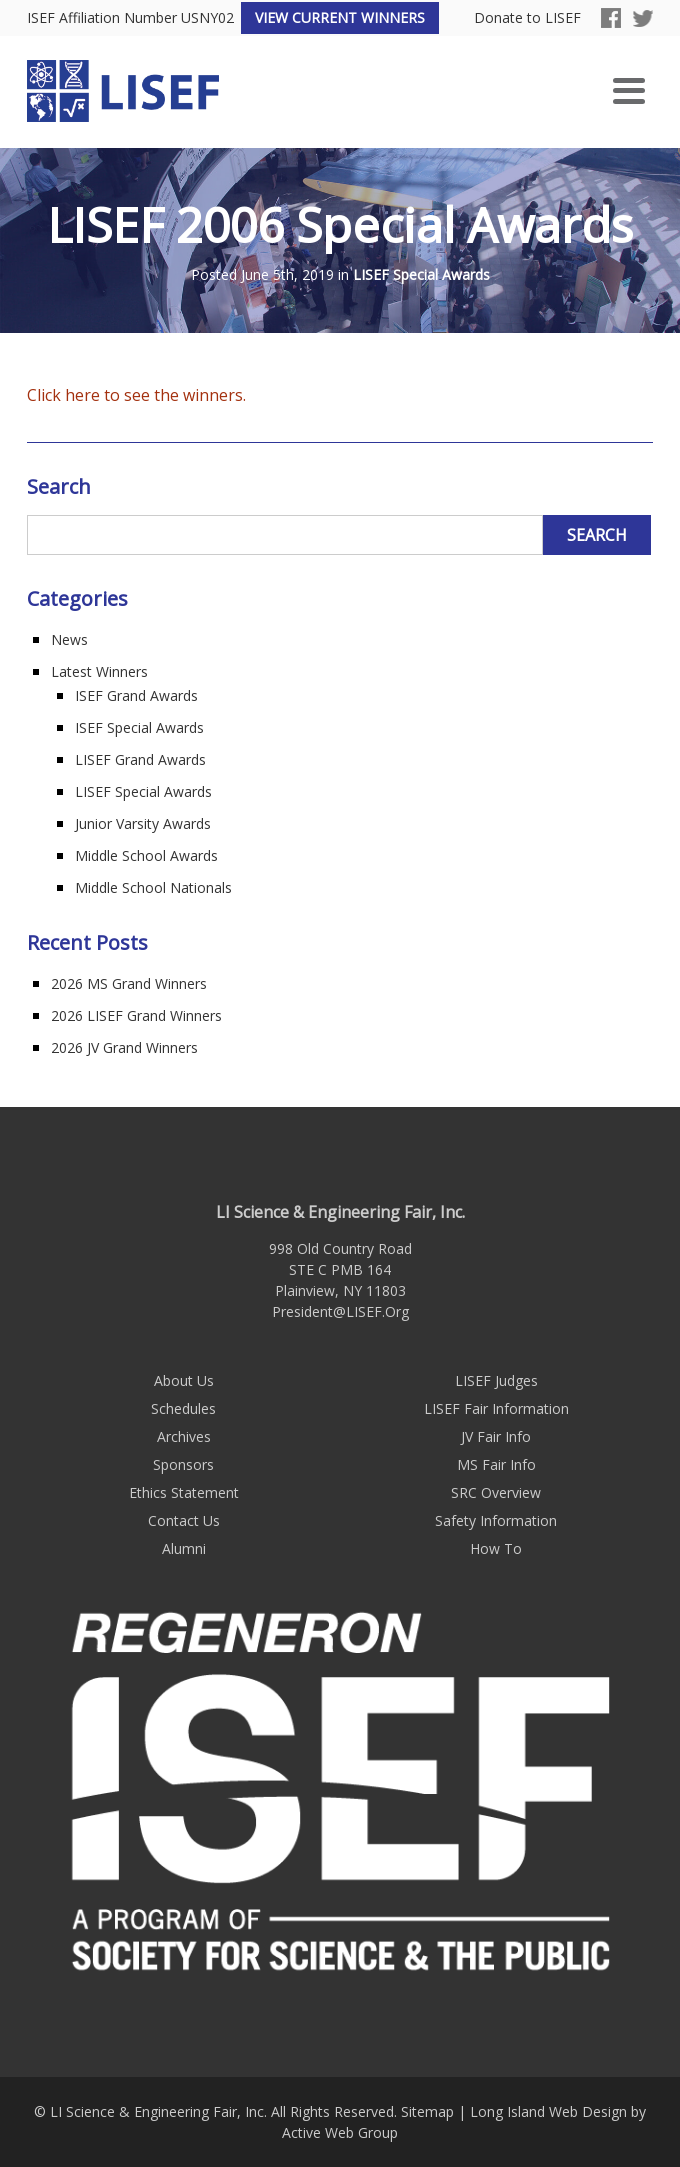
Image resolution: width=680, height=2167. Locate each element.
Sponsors (183, 1464)
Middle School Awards (146, 855)
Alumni (184, 1548)
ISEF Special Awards (139, 727)
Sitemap (427, 2111)
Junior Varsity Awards (143, 823)
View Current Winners (340, 17)
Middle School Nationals (153, 887)
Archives (184, 1436)
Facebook (611, 18)
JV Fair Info (496, 1436)
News (69, 639)
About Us (184, 1380)
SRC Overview (496, 1492)
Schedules (183, 1408)
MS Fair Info (496, 1464)
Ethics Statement (184, 1492)
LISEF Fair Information (496, 1408)
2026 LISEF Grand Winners (136, 1015)
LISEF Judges (496, 1380)
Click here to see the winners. (136, 395)
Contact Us (184, 1520)
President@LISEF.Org (340, 1311)
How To (496, 1548)
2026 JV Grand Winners (124, 1047)
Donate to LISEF (527, 18)
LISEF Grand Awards (140, 759)
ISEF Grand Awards (136, 695)
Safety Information (496, 1520)
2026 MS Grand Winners (129, 983)
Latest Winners (99, 671)
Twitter (643, 18)
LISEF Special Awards (421, 275)
